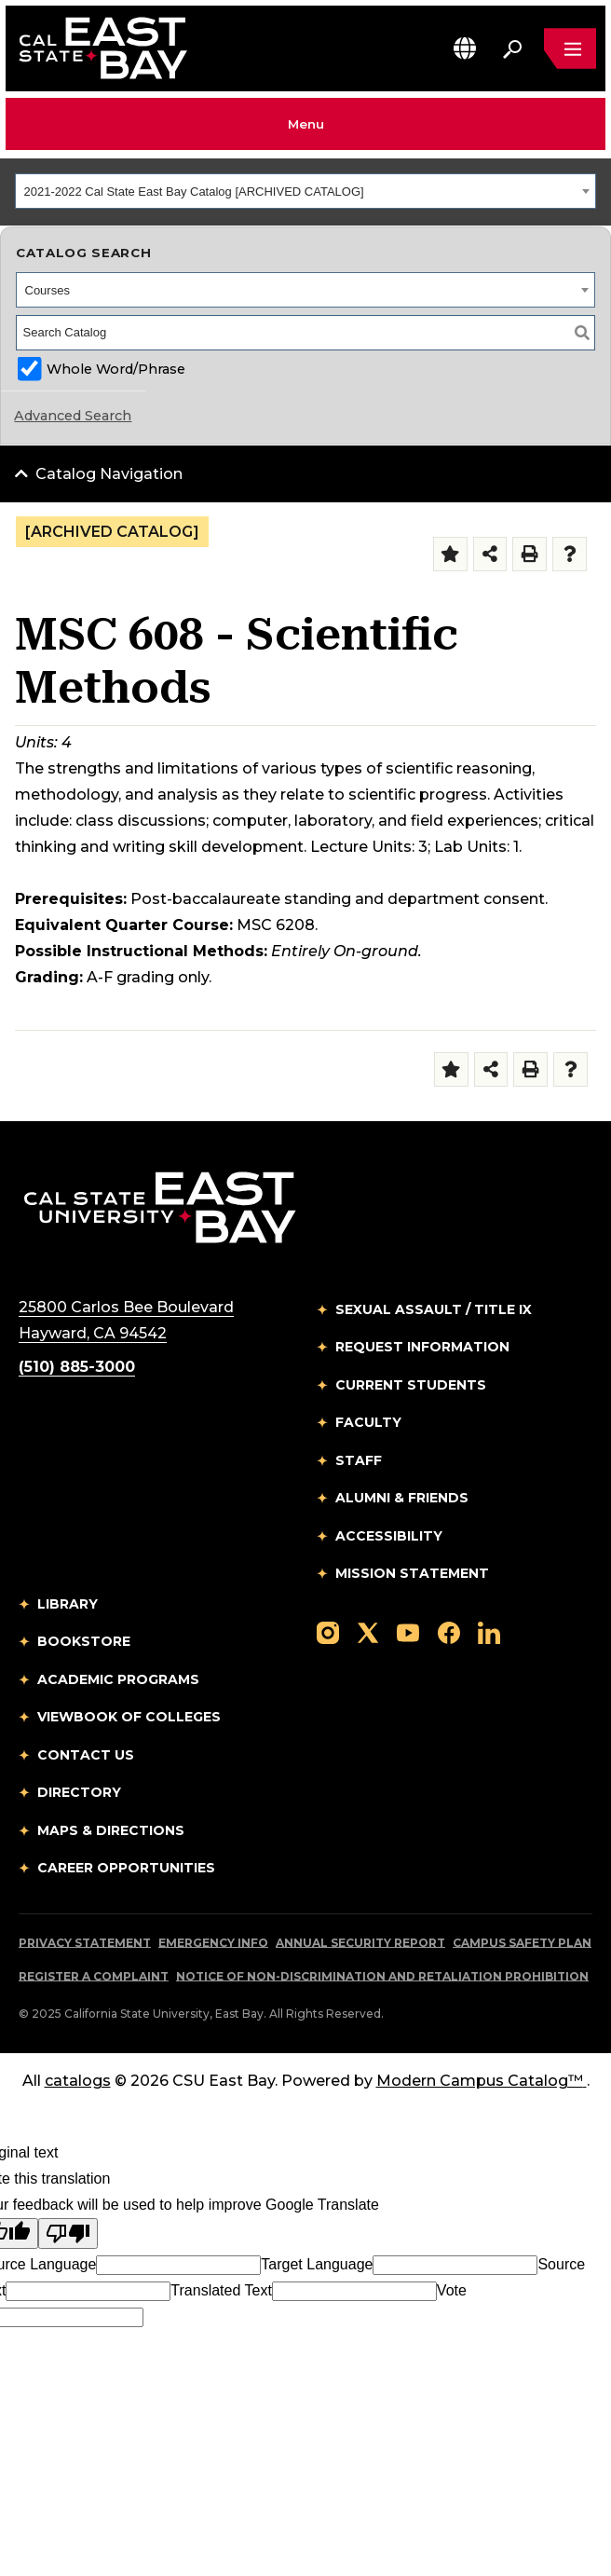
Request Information (422, 1346)
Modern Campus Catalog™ (481, 2081)
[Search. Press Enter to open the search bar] (512, 48)
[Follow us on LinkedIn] (489, 1631)
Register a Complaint (94, 1976)
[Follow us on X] (368, 1631)
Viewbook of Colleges (129, 1716)
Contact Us (85, 1755)
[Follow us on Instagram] (328, 1631)
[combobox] (305, 191)
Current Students (410, 1385)
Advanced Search (72, 415)
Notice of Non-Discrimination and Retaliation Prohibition (382, 1976)
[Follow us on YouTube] (408, 1631)
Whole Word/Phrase (116, 369)
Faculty (368, 1422)
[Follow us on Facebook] (449, 1631)
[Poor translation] (68, 2233)
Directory (79, 1792)
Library (67, 1604)
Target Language (317, 2264)
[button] (465, 48)
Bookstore (83, 1641)
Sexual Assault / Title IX (433, 1309)
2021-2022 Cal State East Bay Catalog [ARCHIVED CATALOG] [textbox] (194, 192)
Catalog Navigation (109, 474)
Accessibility (388, 1536)
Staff (358, 1460)
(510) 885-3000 (77, 1367)
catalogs (78, 2081)
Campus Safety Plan (522, 1943)
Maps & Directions (110, 1830)
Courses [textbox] (47, 290)
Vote (452, 2290)
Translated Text (221, 2290)
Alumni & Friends (401, 1497)
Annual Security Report (360, 1943)
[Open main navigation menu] (570, 48)
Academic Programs (118, 1679)
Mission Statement (412, 1573)
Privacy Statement (85, 1943)
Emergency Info (213, 1943)
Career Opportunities (126, 1867)
